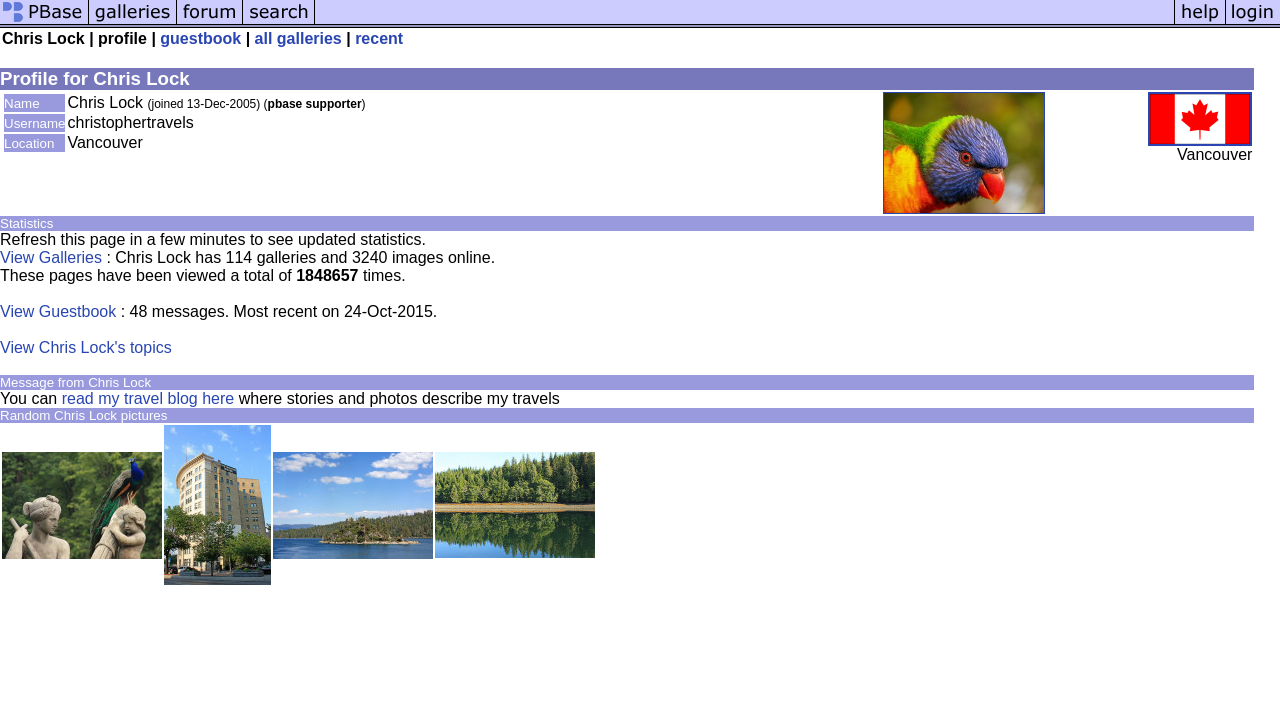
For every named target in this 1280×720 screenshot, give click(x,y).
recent (379, 38)
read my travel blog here (147, 398)
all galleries (298, 38)
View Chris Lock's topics (86, 347)
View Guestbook (58, 311)
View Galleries (51, 257)
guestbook (200, 38)
